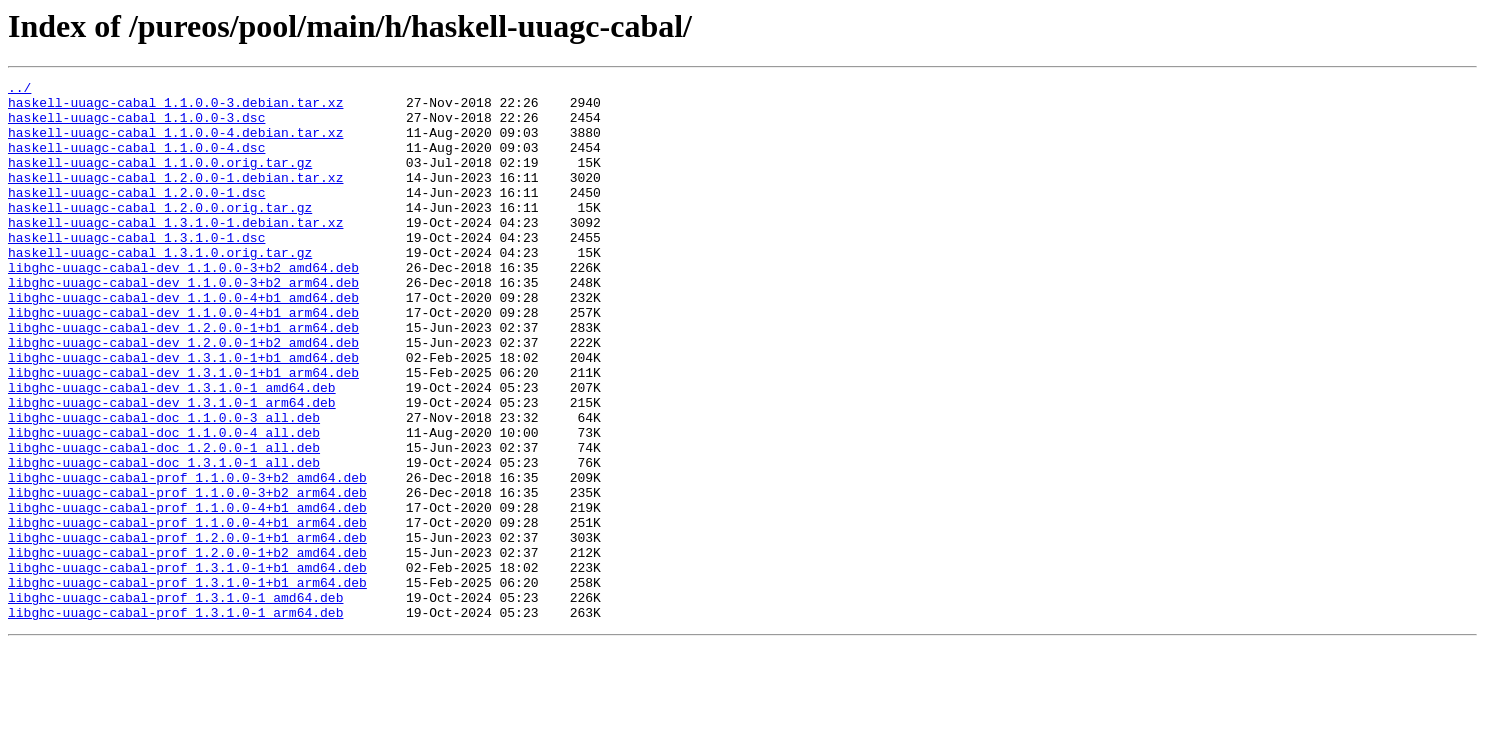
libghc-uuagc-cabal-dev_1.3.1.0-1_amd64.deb (172, 450)
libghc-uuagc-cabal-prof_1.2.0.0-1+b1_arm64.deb (187, 630)
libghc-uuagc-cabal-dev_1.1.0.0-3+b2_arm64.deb (183, 324)
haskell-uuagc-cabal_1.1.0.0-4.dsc (136, 162)
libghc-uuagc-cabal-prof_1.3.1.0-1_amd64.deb (175, 702)
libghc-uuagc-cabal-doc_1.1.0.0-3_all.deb (164, 486)
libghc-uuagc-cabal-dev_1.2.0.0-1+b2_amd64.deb (183, 396)
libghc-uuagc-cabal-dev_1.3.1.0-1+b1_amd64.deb (183, 414)
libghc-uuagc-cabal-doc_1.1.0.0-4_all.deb (164, 504)
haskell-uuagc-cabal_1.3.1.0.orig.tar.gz (160, 288)
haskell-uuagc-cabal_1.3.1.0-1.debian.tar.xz (175, 252)
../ (19, 90)
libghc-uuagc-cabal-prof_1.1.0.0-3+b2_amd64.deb (187, 558)
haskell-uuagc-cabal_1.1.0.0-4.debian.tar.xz (175, 144)
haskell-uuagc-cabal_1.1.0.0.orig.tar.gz (160, 180)
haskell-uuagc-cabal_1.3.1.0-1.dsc (136, 270)
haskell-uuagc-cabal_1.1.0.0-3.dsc (136, 126)
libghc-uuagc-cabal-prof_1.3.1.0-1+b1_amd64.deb (187, 666)
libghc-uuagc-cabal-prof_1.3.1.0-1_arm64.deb (175, 720)
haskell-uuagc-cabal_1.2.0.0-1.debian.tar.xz (175, 198)
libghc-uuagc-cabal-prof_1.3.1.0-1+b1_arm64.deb (187, 684)
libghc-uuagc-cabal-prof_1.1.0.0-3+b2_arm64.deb (187, 576)
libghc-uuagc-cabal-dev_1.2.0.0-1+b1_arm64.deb (183, 378)
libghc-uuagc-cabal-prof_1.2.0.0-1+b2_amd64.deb (187, 648)
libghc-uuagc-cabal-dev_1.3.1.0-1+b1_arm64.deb (183, 432)
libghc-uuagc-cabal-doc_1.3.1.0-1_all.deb (164, 540)
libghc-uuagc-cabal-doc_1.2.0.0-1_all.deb (164, 522)
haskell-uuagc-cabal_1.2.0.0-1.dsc (136, 216)
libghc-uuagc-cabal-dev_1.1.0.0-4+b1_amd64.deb (183, 342)
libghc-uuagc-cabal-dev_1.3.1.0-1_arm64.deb (172, 468)
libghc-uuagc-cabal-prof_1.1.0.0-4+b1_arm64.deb (187, 612)
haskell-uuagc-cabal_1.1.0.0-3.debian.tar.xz (175, 108)
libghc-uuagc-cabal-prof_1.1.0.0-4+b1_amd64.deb (187, 594)
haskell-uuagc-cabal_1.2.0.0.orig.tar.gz (160, 234)
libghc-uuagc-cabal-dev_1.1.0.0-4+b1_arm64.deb (183, 360)
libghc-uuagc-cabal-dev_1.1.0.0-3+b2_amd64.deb (183, 306)
